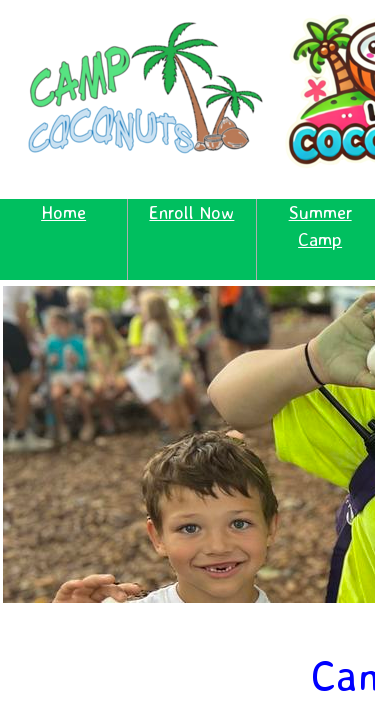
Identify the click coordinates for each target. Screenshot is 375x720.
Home (63, 212)
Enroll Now (191, 212)
